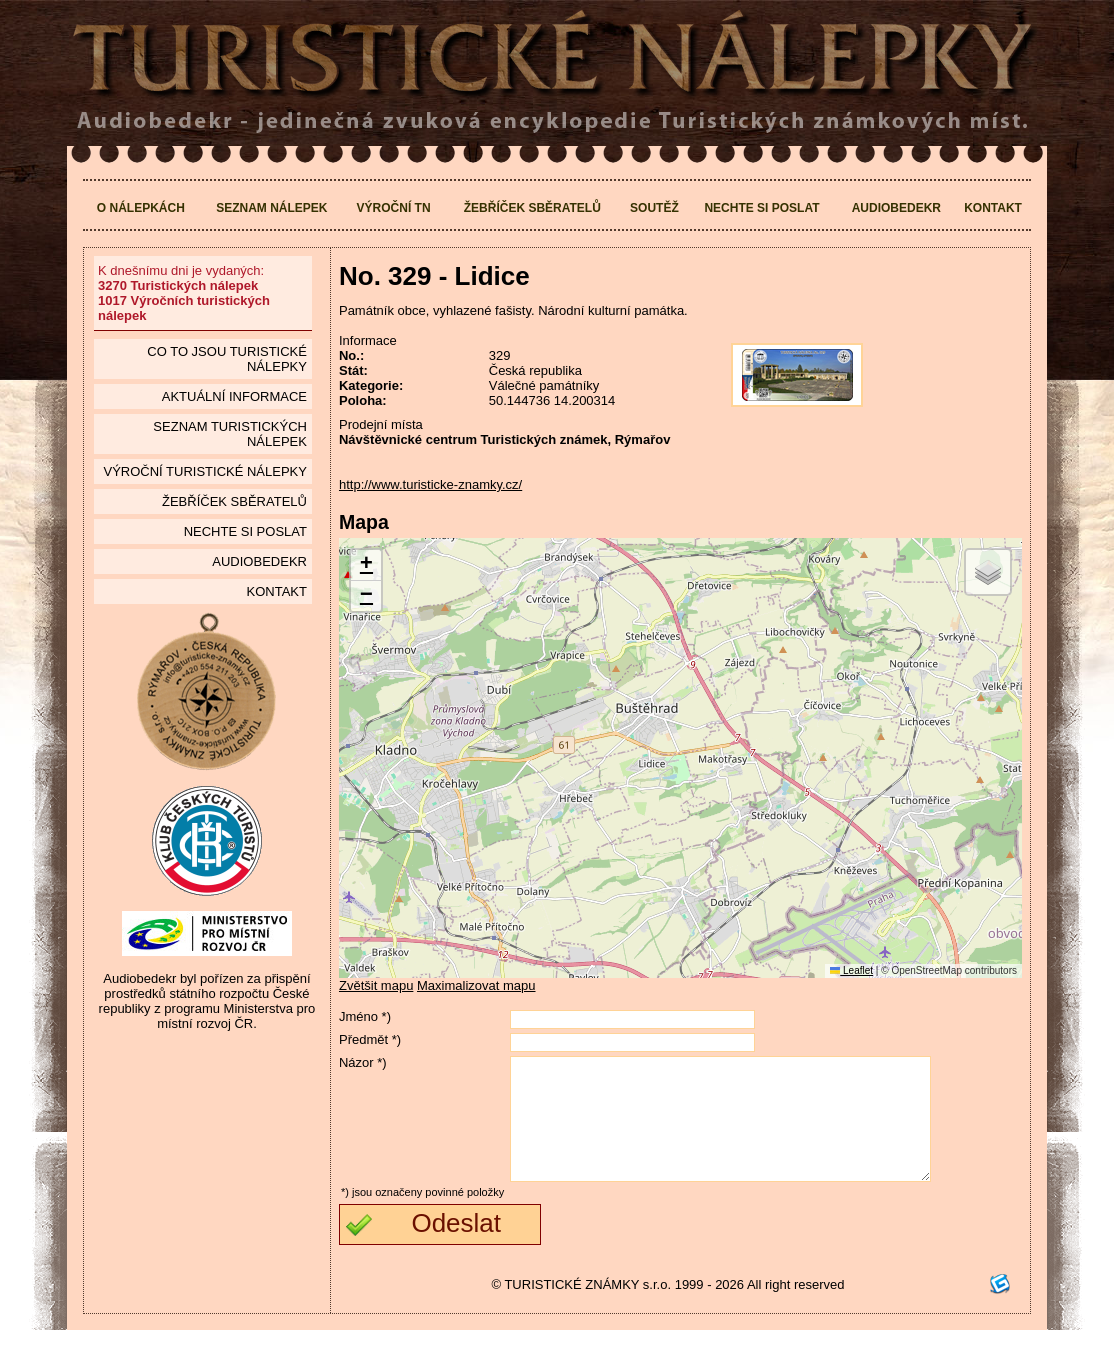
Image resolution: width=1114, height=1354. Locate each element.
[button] (366, 565)
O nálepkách (141, 208)
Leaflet (851, 970)
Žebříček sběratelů (532, 208)
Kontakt (993, 208)
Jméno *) (365, 1016)
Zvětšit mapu (376, 985)
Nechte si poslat (761, 208)
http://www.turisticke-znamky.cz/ (430, 484)
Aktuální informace (234, 396)
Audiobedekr (896, 208)
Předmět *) (370, 1039)
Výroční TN (394, 208)
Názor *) (363, 1062)
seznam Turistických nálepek (230, 434)
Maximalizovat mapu (476, 985)
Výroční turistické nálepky (204, 471)
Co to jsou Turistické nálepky (227, 359)
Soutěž (654, 208)
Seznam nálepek (271, 208)
